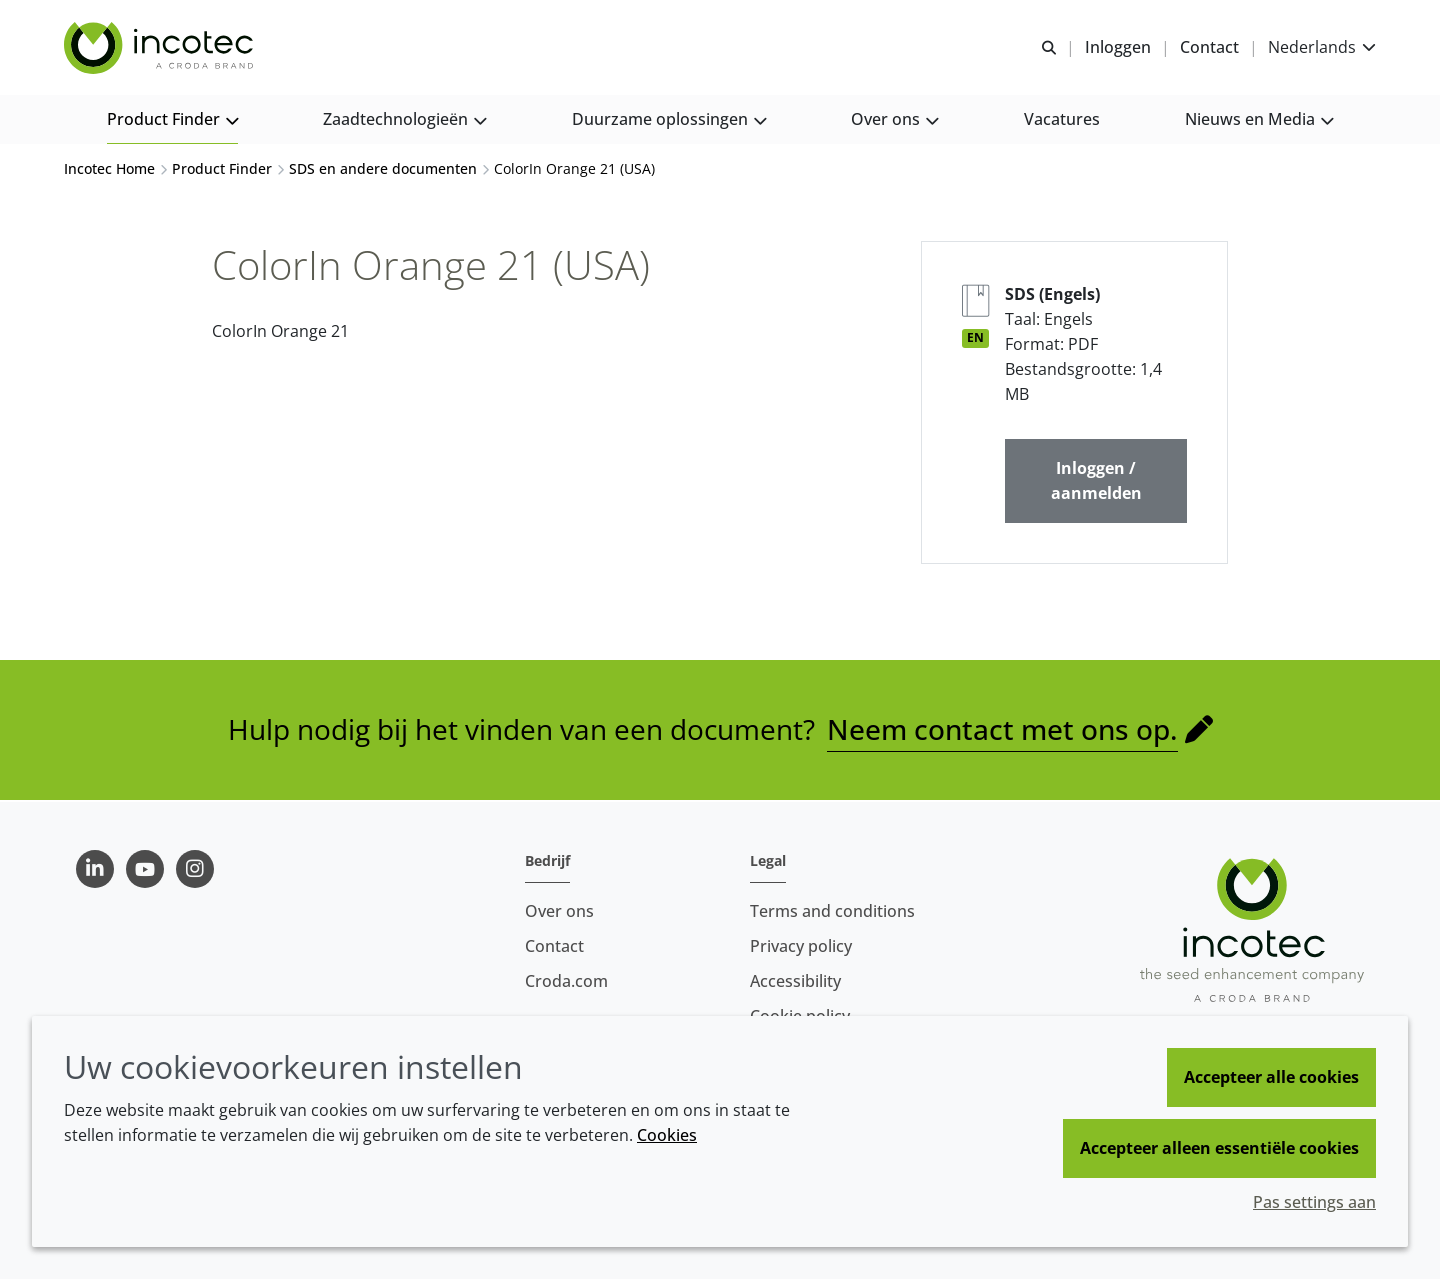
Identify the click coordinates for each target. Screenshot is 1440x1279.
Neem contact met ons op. (1002, 731)
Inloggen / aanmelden (1096, 482)
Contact (554, 946)
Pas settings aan (1314, 1202)
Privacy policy (801, 946)
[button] (172, 120)
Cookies (667, 1135)
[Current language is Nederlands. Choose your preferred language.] (1322, 47)
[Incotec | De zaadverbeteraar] (161, 48)
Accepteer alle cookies (1271, 1077)
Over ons (559, 911)
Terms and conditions (832, 911)
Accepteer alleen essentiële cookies (1219, 1148)
